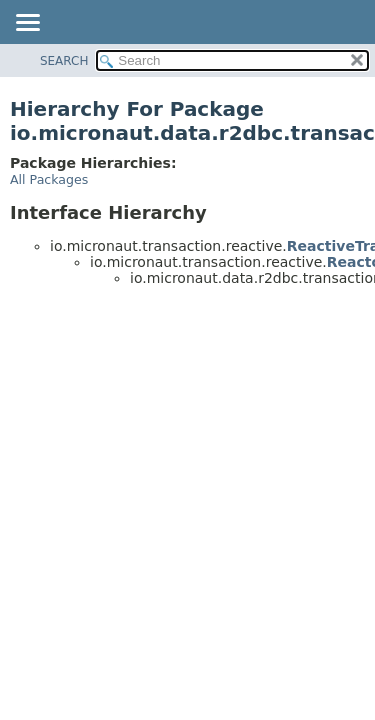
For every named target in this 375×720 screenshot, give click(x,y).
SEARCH (64, 61)
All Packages (49, 179)
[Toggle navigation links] (27, 24)
